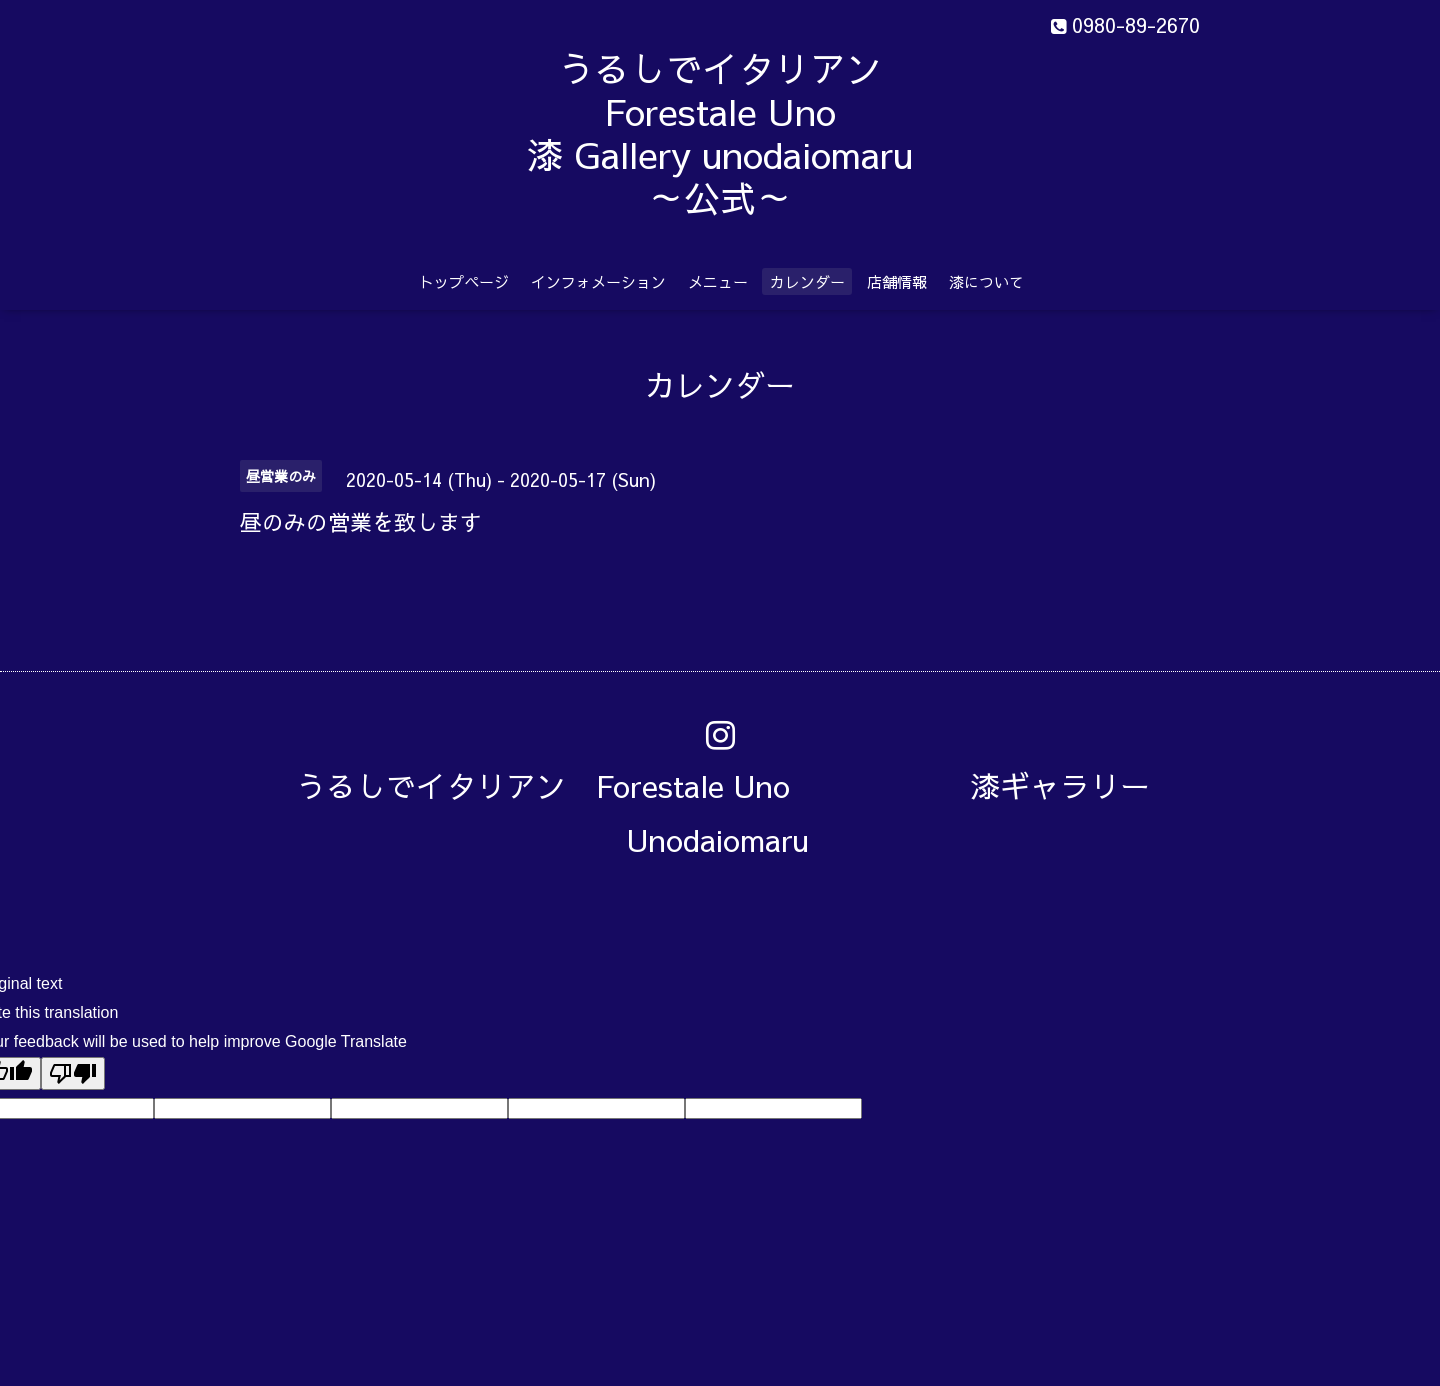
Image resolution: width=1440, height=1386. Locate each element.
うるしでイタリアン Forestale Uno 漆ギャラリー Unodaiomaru (738, 812)
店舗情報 (897, 281)
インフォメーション (598, 281)
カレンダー (807, 281)
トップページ (464, 281)
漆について (986, 281)
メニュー (718, 281)
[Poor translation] (73, 1073)
